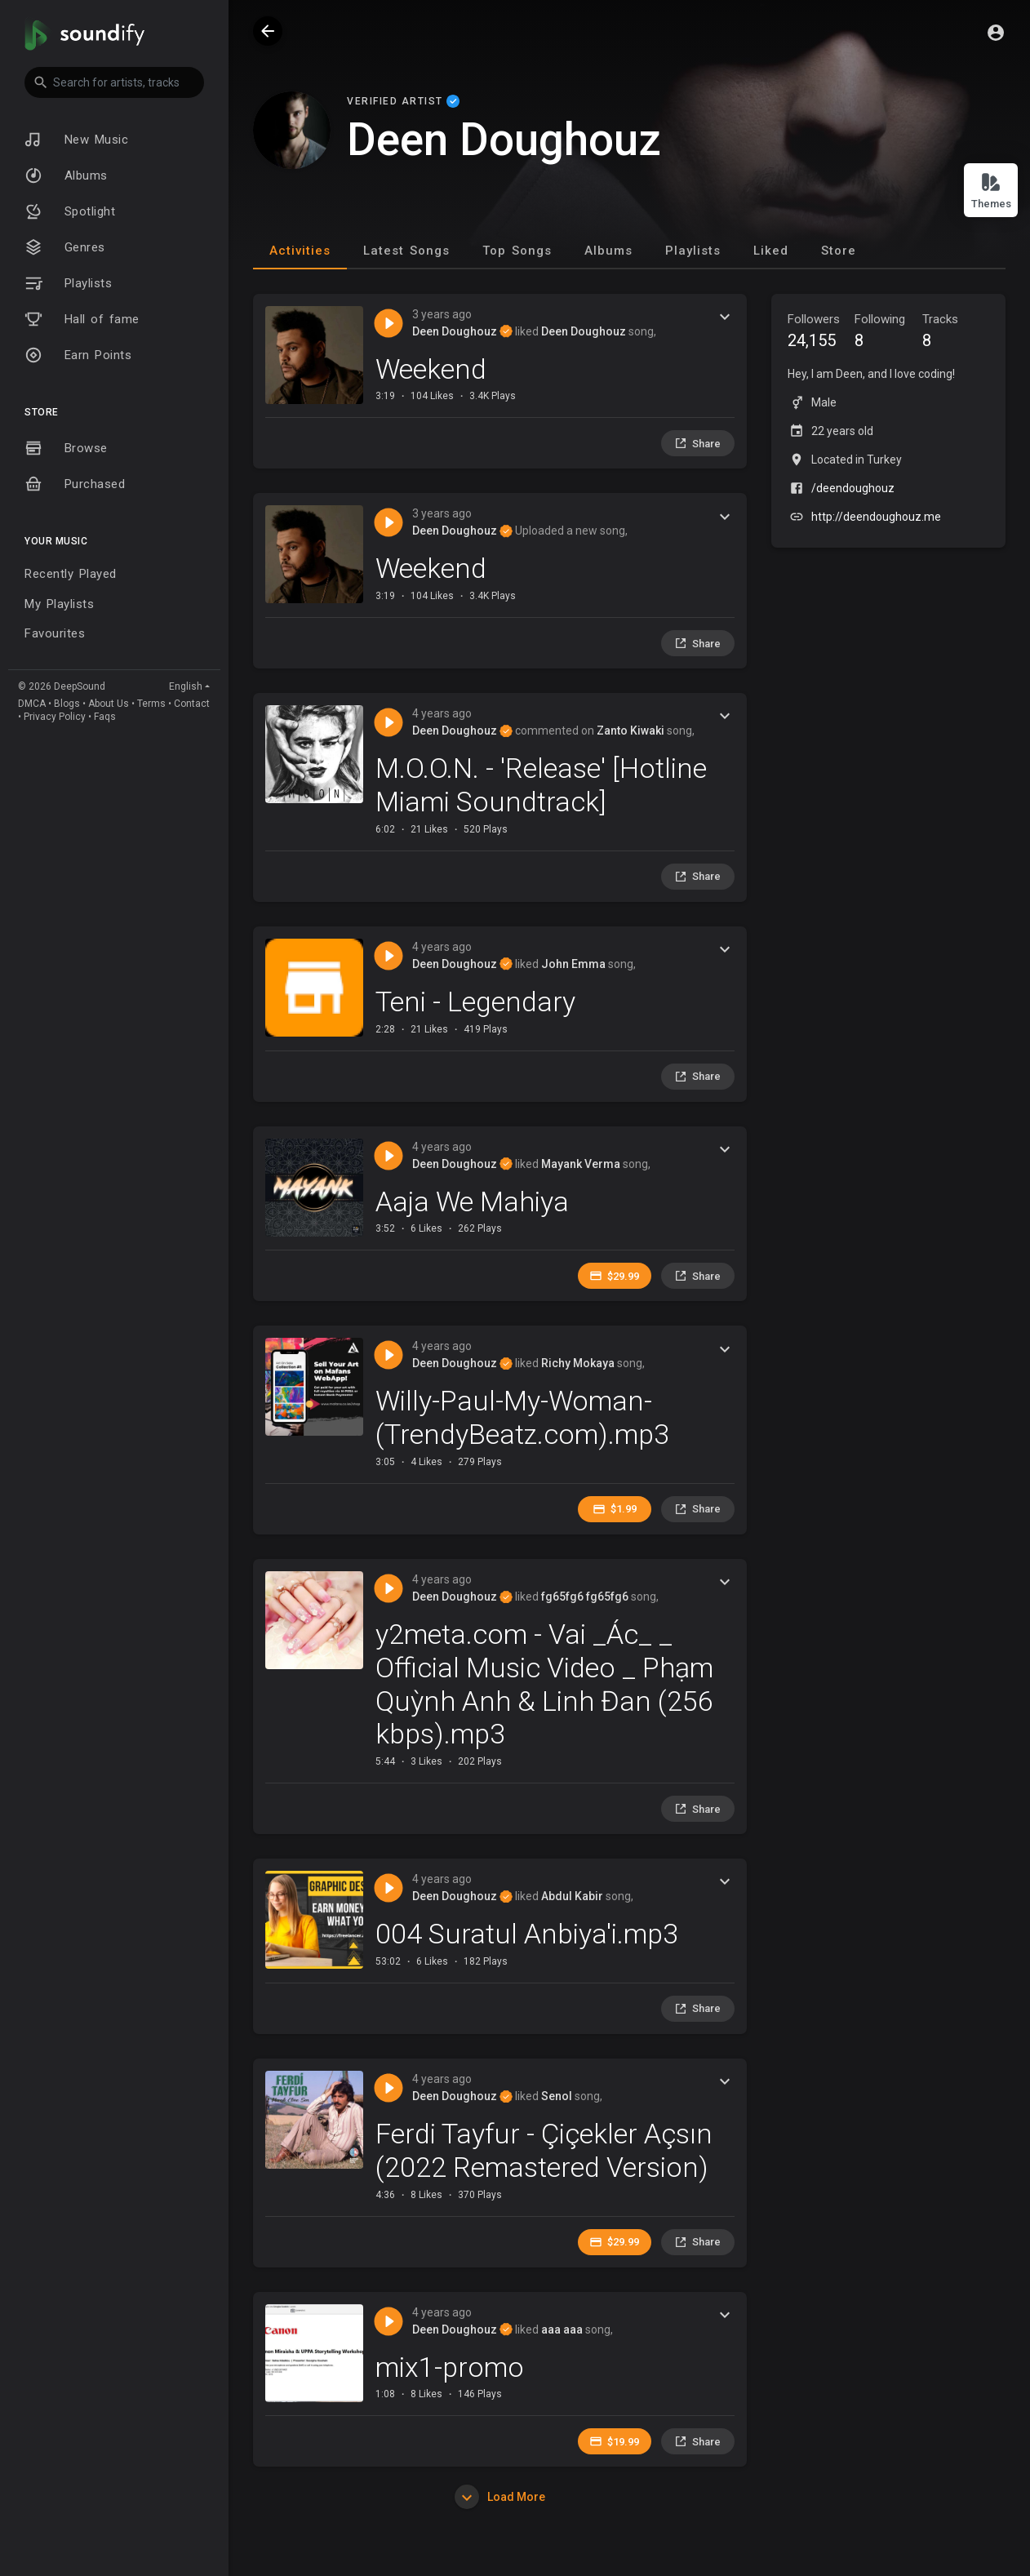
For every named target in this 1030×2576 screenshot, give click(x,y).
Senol (556, 2096)
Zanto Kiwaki (630, 730)
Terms (151, 703)
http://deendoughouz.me (876, 516)
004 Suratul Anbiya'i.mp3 (526, 1933)
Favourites (54, 633)
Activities (300, 250)
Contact (192, 703)
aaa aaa (562, 2329)
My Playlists (59, 604)
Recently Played (70, 573)
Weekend (430, 369)
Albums (66, 175)
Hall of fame (82, 319)
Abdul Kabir (572, 1896)
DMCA (32, 703)
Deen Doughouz (462, 331)
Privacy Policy (55, 716)
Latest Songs (406, 250)
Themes (991, 190)
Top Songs (517, 250)
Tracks (955, 332)
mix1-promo (449, 2367)
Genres (64, 247)
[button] (114, 82)
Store (838, 250)
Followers (821, 332)
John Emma (573, 963)
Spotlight (69, 211)
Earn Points (77, 355)
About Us (108, 703)
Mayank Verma (580, 1163)
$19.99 (614, 2441)
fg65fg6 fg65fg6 (584, 1596)
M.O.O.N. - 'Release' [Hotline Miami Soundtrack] (541, 785)
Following (888, 332)
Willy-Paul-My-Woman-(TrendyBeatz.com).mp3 (522, 1417)
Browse (66, 448)
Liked (770, 250)
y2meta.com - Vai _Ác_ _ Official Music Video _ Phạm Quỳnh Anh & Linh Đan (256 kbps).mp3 (544, 1684)
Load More (500, 2497)
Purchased (74, 484)
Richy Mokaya (578, 1363)
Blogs (67, 703)
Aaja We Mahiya (472, 1201)
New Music (76, 140)
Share (697, 443)
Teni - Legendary (475, 1001)
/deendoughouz (853, 488)
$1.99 (615, 1509)
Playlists (68, 283)
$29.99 (614, 1275)
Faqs (105, 716)
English (185, 686)
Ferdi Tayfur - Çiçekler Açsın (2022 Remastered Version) (544, 2150)
